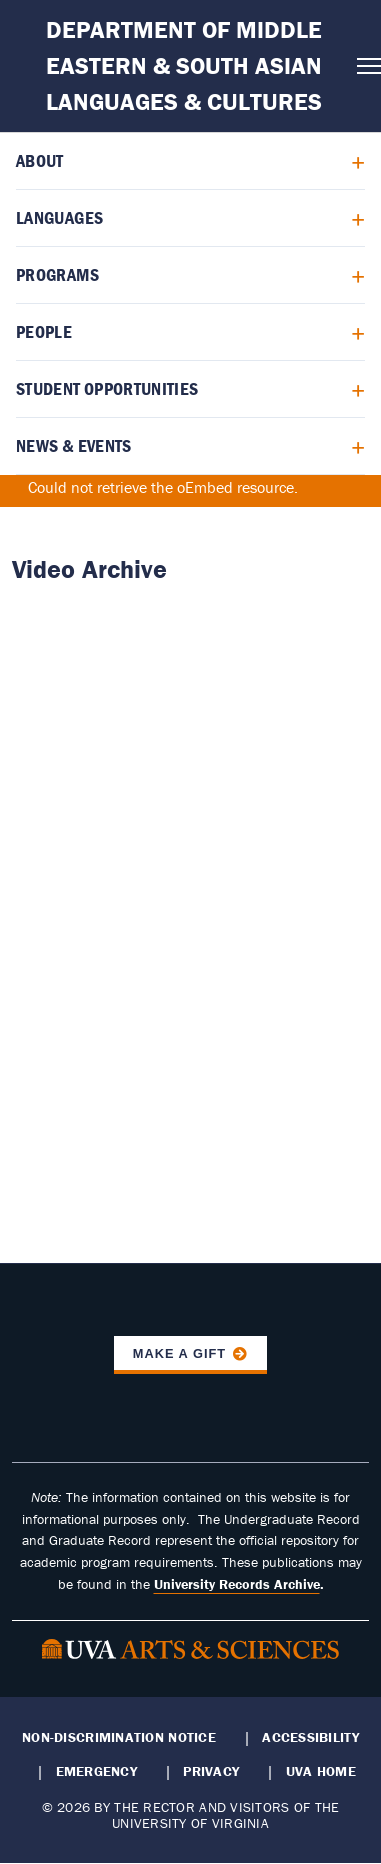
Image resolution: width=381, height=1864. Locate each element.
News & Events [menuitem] (74, 445)
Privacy (211, 1771)
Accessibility (310, 1737)
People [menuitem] (44, 331)
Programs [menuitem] (57, 274)
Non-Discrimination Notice (119, 1737)
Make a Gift (180, 1353)
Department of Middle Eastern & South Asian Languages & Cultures (184, 65)
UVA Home (321, 1771)
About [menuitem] (40, 160)
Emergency (96, 1771)
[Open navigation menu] (363, 66)
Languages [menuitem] (59, 217)
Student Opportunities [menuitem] (107, 388)
